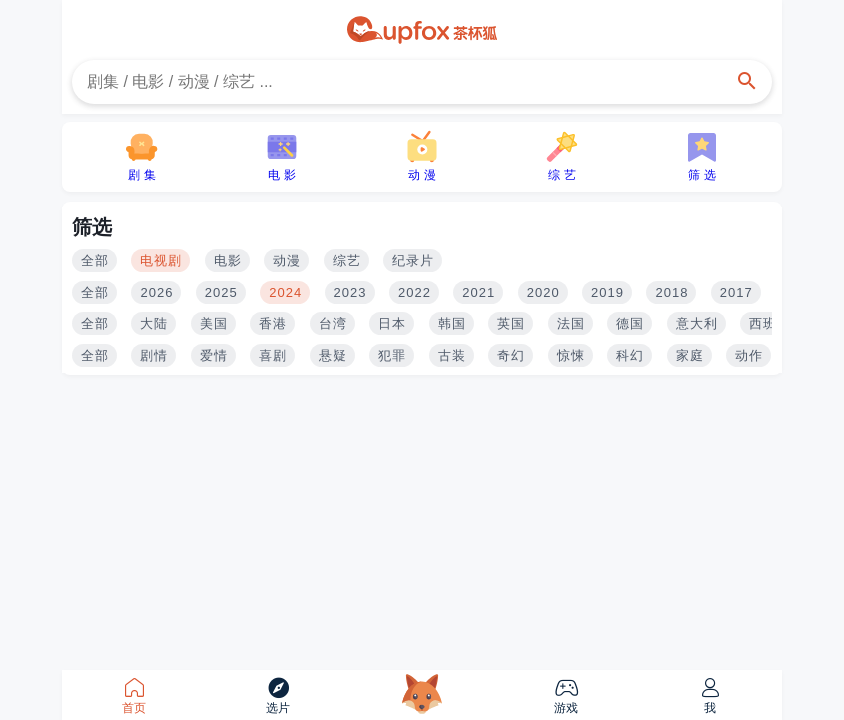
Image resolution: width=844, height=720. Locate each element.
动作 (749, 355)
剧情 (154, 355)
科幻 (630, 355)
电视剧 (161, 260)
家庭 (690, 355)
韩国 (452, 323)
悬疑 (333, 355)
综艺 (347, 260)
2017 (736, 292)
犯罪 (392, 355)
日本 (392, 323)
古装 (452, 355)
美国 (214, 323)
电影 (228, 260)
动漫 (287, 260)
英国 (511, 323)
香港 (273, 323)
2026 (156, 292)
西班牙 (770, 323)
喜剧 (273, 355)
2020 (543, 292)
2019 (607, 292)
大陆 (154, 323)
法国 (571, 323)
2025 (221, 292)
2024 (285, 292)
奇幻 (511, 355)
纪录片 (413, 260)
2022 (414, 292)
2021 (478, 292)
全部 (95, 260)
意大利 (697, 323)
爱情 (214, 355)
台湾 (333, 323)
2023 (350, 292)
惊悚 (571, 355)
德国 (630, 323)
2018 (671, 292)
